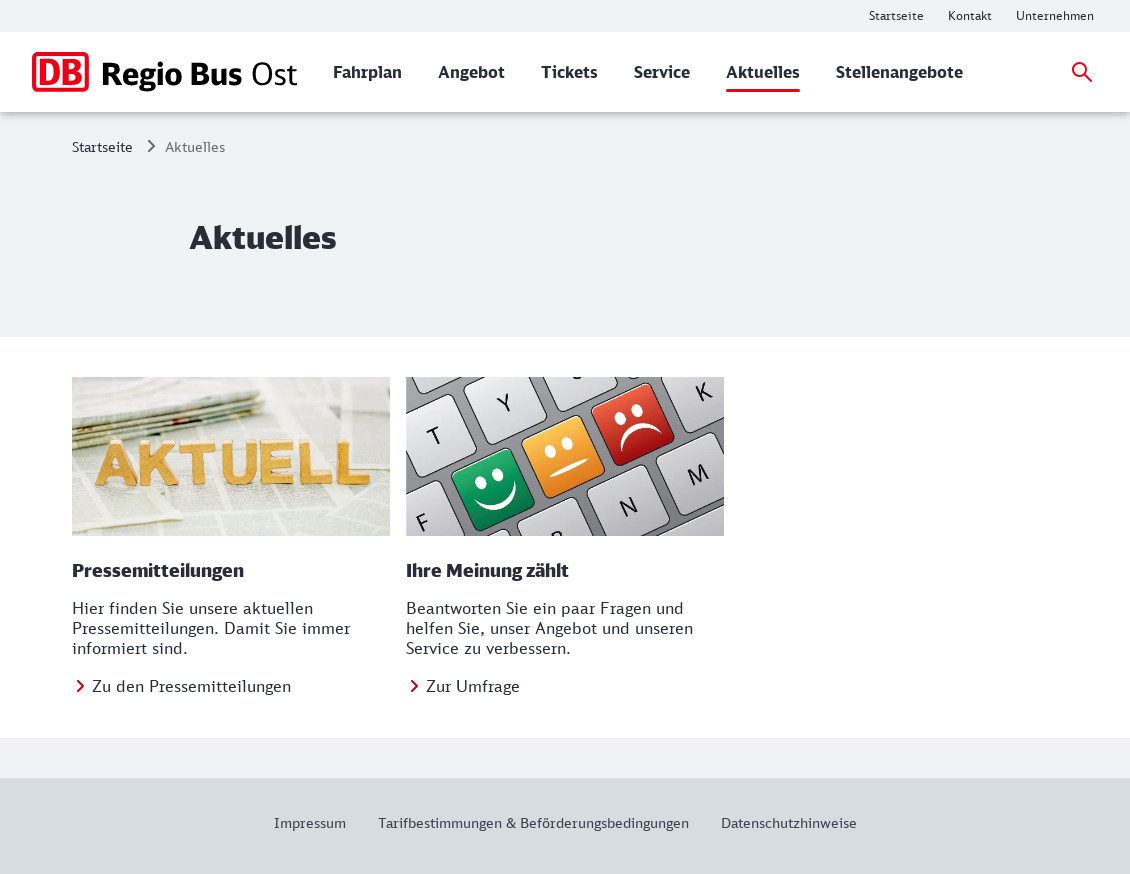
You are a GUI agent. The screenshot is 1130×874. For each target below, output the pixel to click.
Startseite (102, 146)
